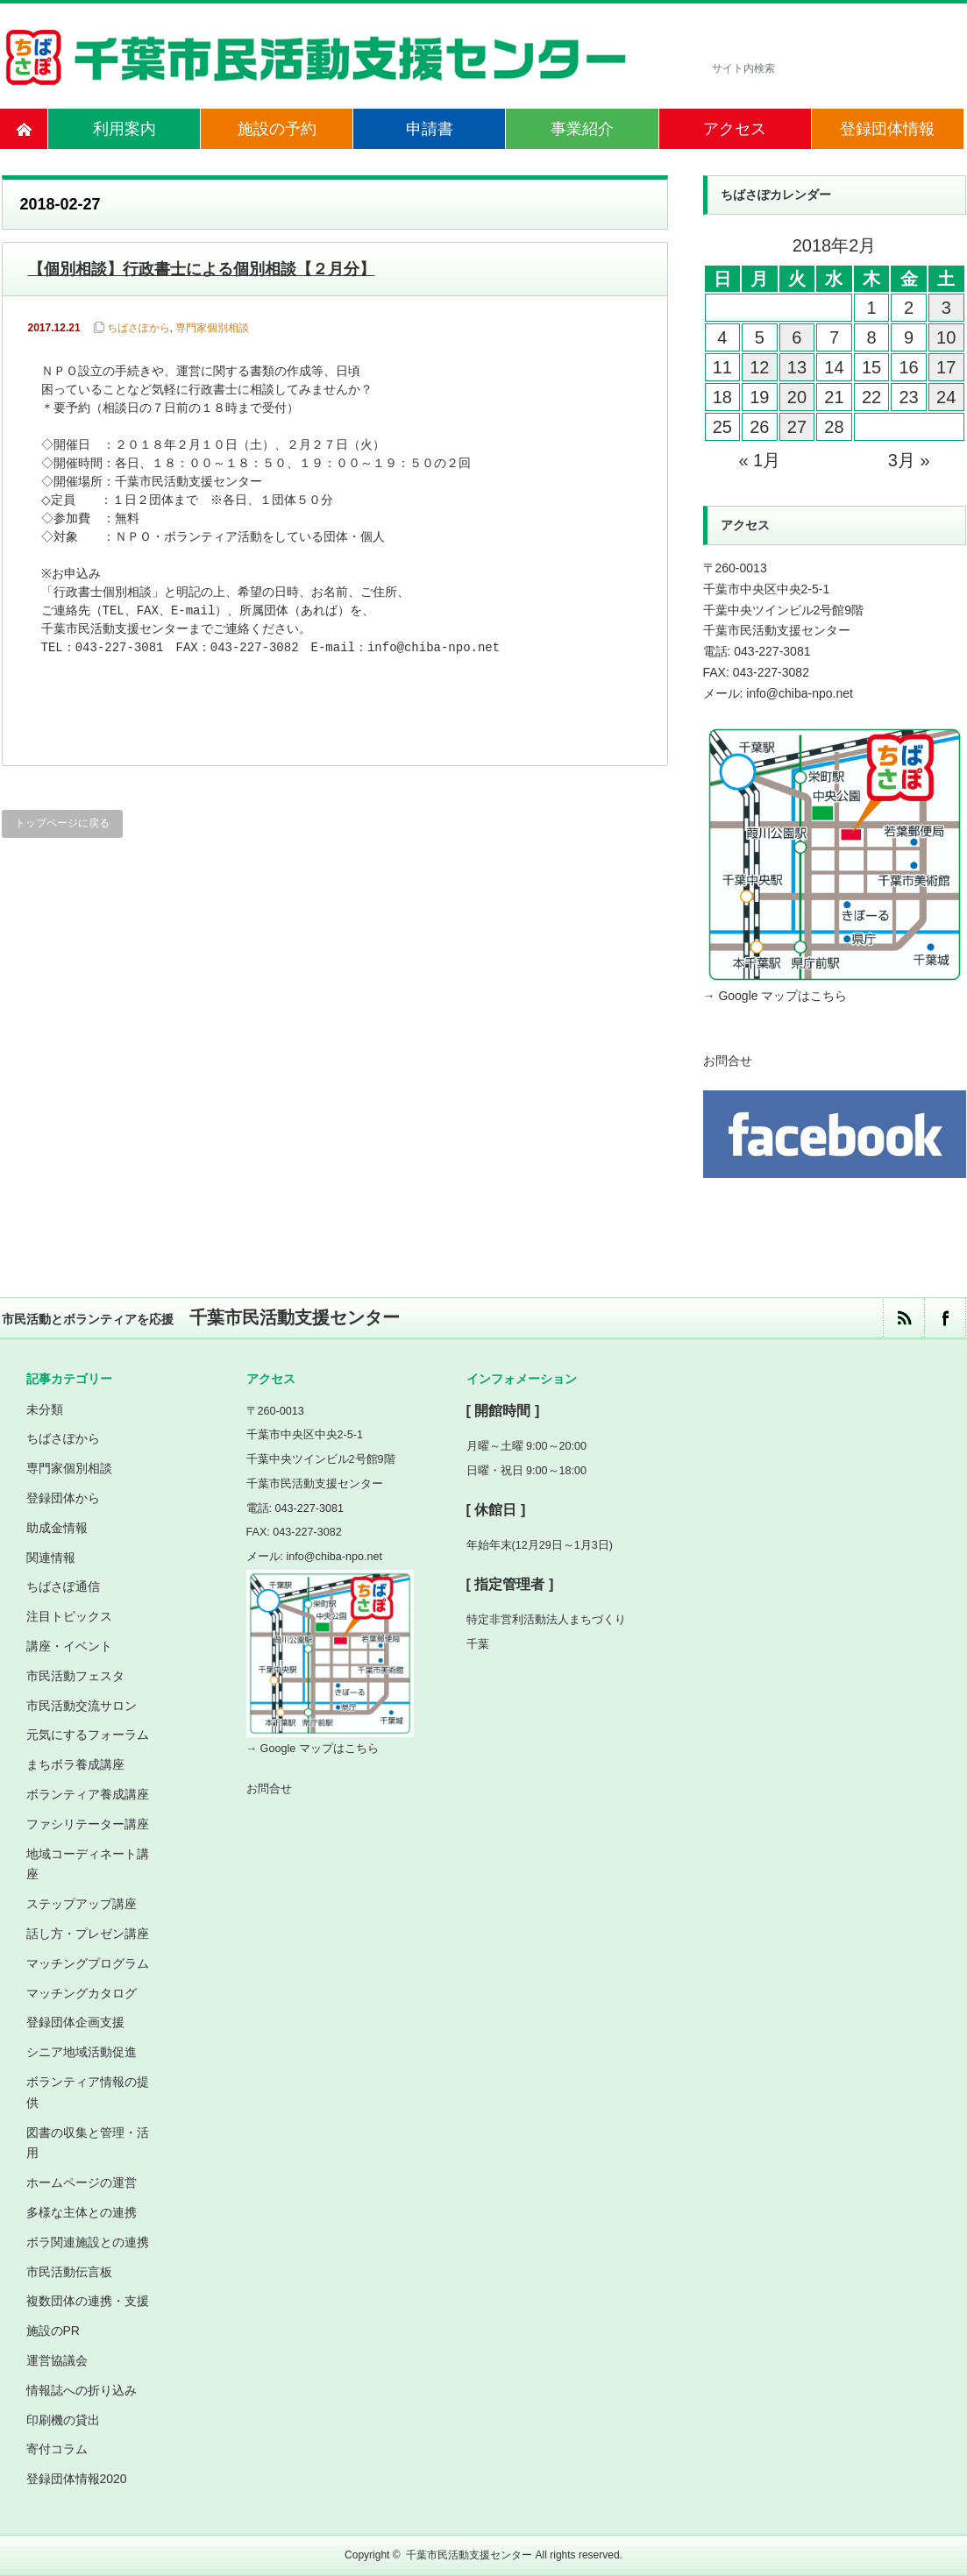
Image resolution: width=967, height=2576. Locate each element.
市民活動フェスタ (75, 1676)
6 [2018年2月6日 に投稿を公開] (796, 337)
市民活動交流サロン (81, 1706)
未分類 (44, 1409)
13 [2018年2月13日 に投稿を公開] (797, 367)
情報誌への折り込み (81, 2390)
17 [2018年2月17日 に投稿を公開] (946, 367)
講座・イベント (69, 1646)
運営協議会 (57, 2360)
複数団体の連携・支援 (87, 2301)
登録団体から (63, 1498)
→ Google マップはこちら (775, 996)
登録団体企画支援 (75, 2022)
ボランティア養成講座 (87, 1794)
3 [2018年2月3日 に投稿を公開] (946, 307)
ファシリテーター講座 (87, 1824)
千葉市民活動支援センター (469, 2555)
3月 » (909, 460)
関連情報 (50, 1558)
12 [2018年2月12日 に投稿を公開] (759, 367)
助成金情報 (57, 1528)
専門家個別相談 (212, 328)
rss (903, 1318)
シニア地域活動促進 (81, 2052)
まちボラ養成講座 (75, 1764)
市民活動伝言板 (69, 2272)
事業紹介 (582, 129)
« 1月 (759, 460)
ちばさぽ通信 (63, 1586)
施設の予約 (277, 129)
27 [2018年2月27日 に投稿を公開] (797, 426)
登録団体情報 (887, 129)
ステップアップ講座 (81, 1904)
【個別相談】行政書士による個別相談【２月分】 (201, 269)
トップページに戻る (62, 823)
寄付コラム (57, 2449)
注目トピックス (69, 1616)
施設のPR (53, 2331)
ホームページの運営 (81, 2182)
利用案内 (124, 129)
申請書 (429, 129)
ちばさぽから (138, 328)
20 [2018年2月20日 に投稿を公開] (797, 397)
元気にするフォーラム (87, 1735)
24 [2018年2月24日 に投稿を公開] (946, 397)
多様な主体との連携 (81, 2212)
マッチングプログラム (87, 1963)
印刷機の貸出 (63, 2420)
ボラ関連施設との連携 (87, 2242)
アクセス (734, 129)
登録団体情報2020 (76, 2479)
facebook (944, 1318)
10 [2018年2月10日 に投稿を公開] (946, 337)
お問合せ (727, 1061)
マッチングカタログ (81, 1993)
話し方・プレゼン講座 (87, 1934)
